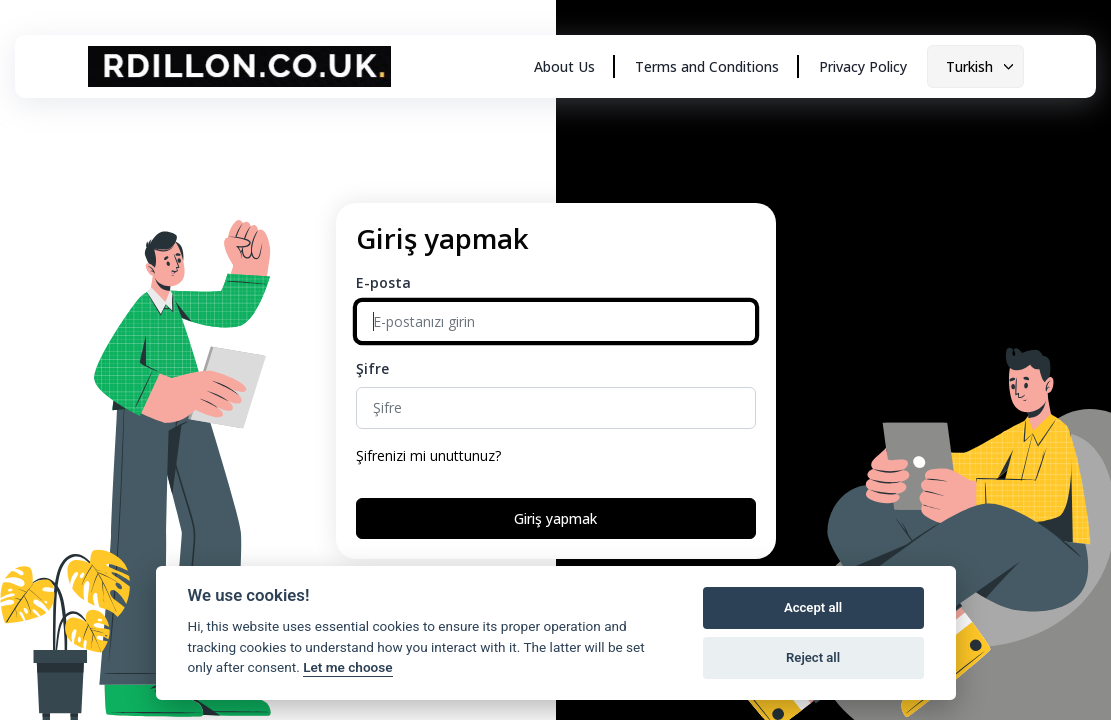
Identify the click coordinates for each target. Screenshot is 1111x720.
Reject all (813, 657)
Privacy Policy (863, 66)
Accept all (813, 607)
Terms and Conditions (707, 66)
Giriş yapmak (555, 518)
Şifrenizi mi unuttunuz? (428, 455)
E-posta (383, 282)
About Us (564, 66)
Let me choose (347, 667)
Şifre (372, 368)
